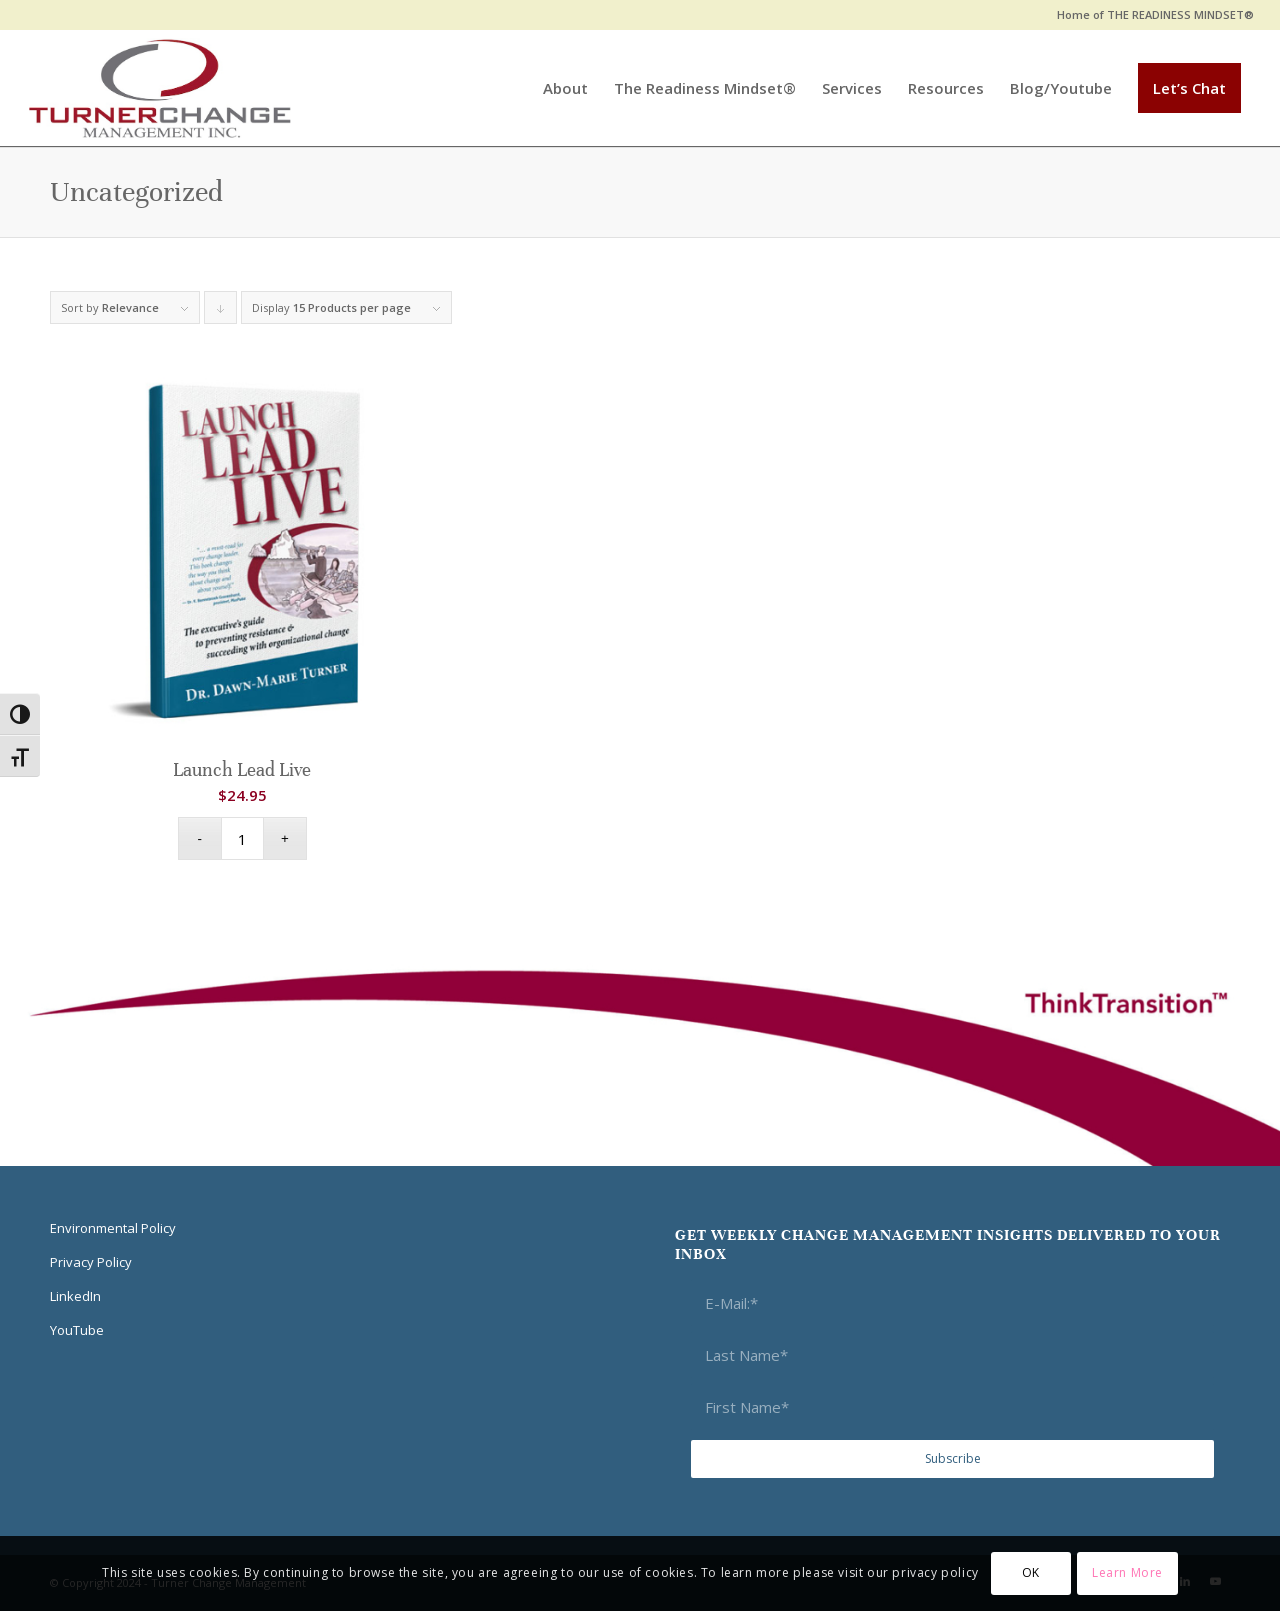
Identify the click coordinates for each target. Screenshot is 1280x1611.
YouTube (77, 1330)
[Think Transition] (160, 88)
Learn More (1127, 1572)
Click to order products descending (221, 312)
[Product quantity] (242, 838)
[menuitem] (1150, 15)
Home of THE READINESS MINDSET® (1155, 14)
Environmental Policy (113, 1228)
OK (1031, 1572)
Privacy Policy (91, 1262)
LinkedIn (75, 1296)
